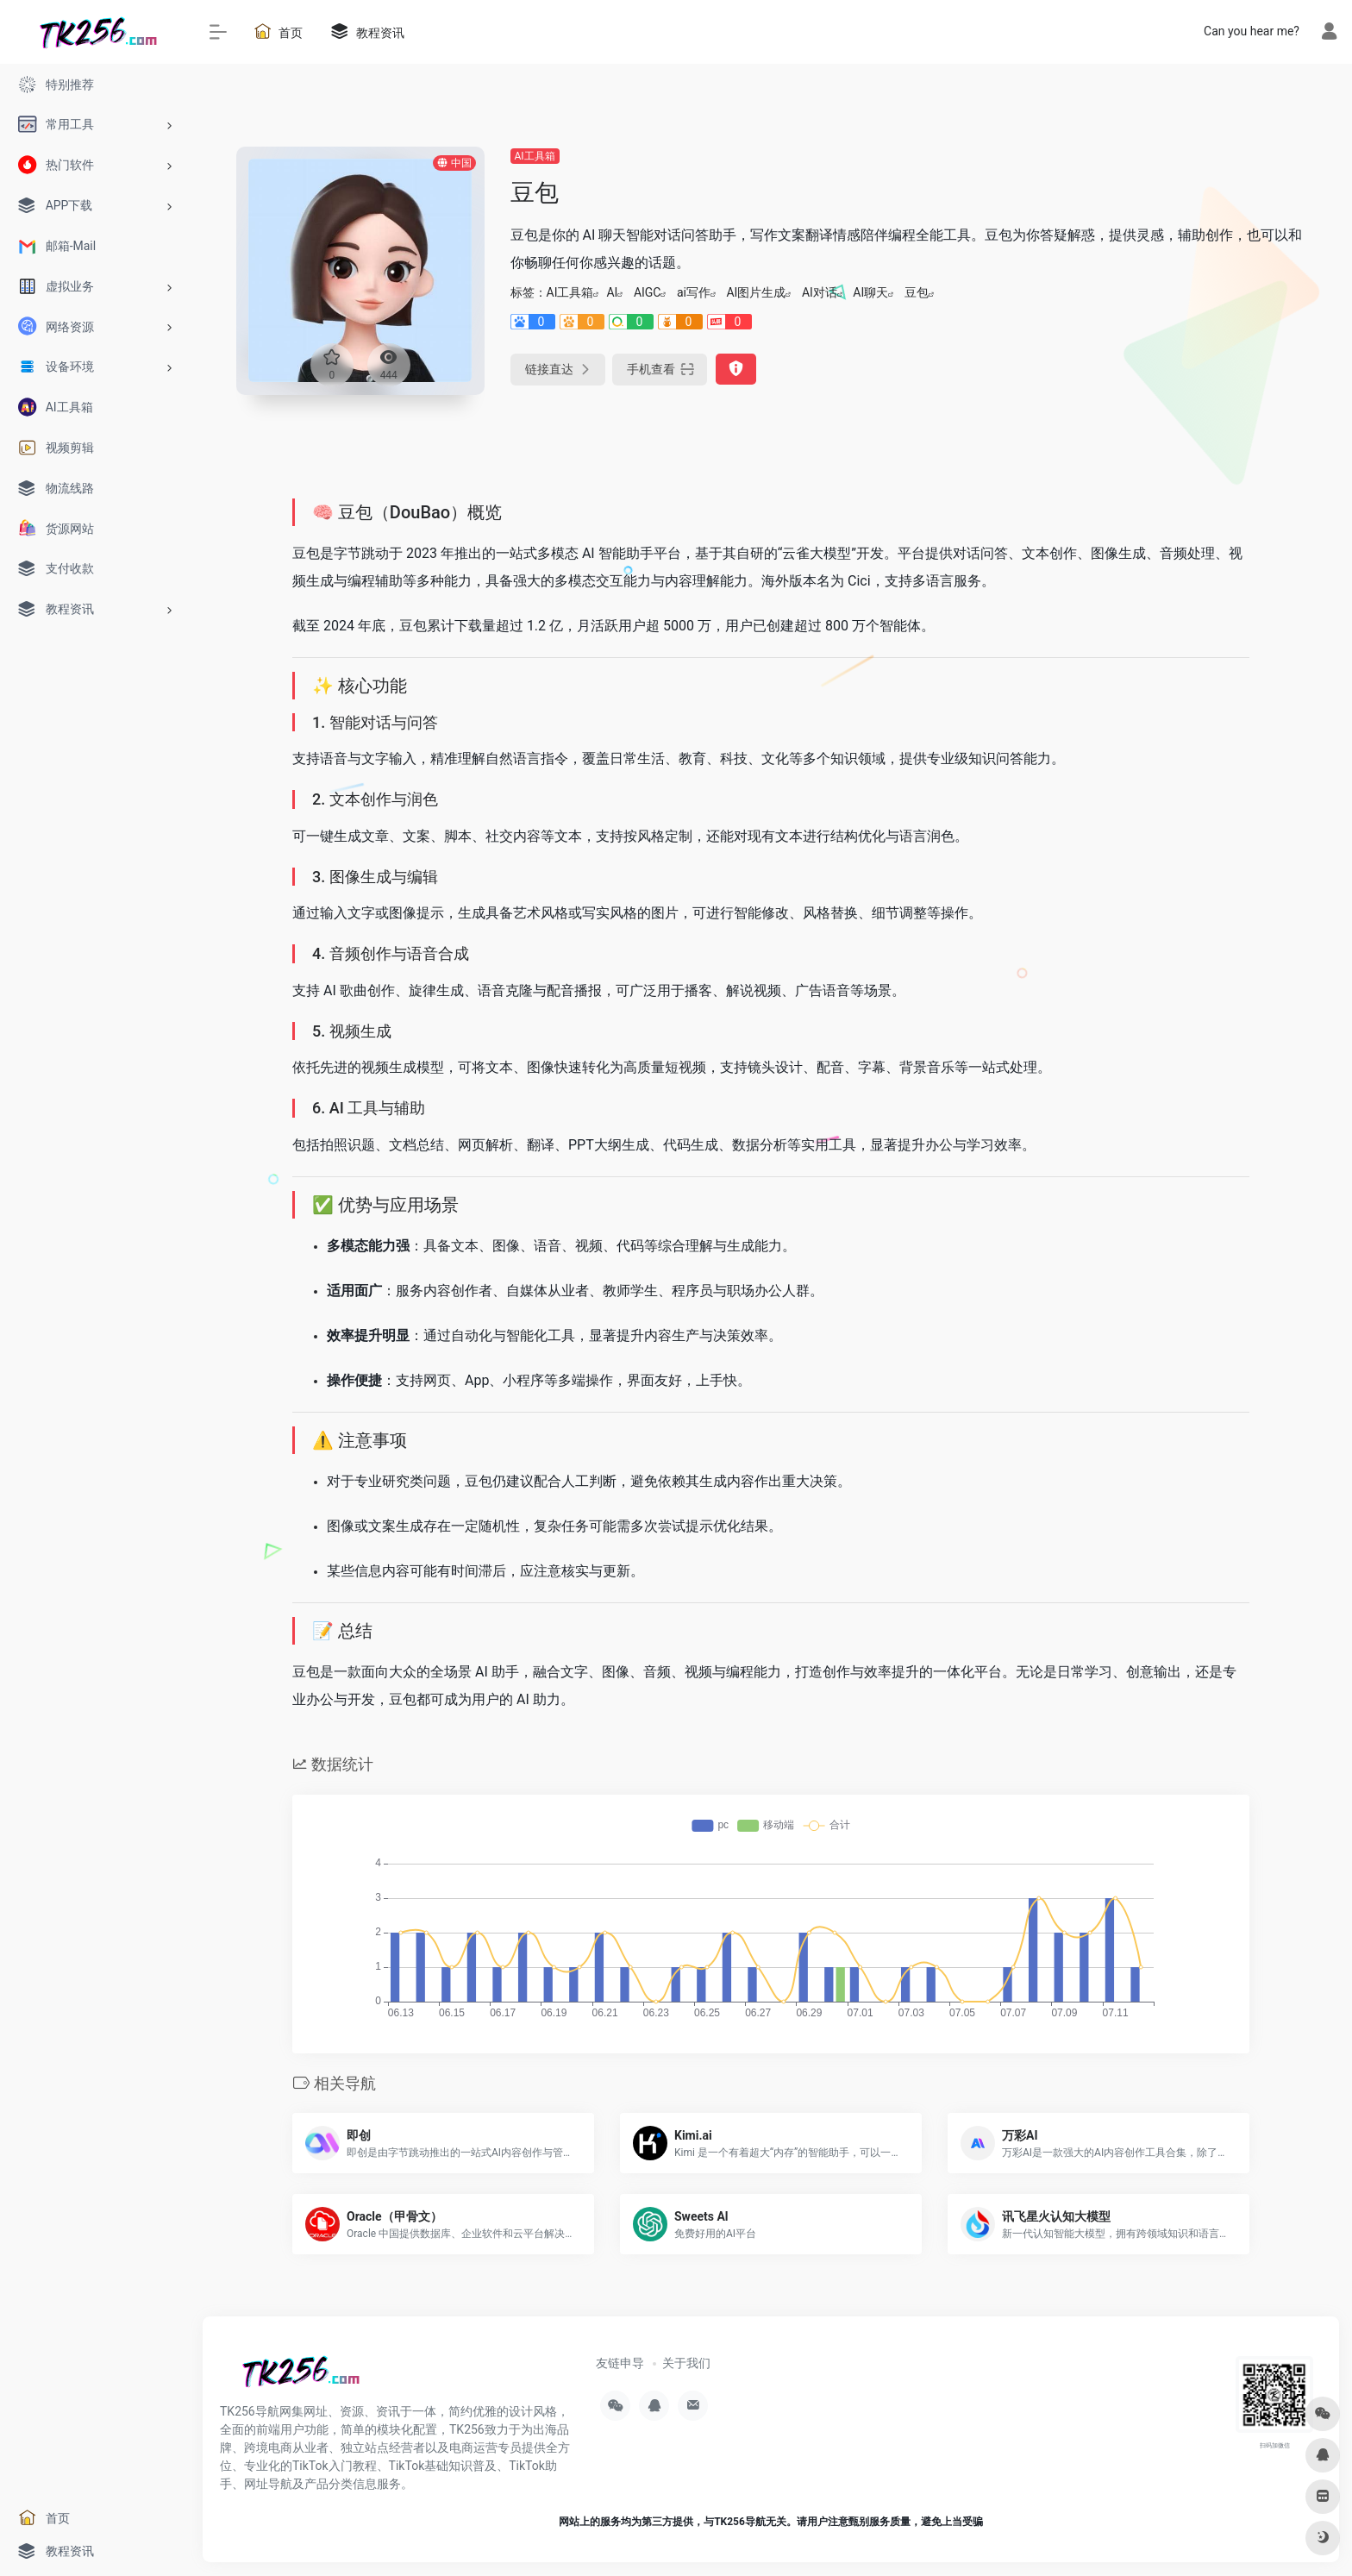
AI (611, 292)
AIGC (647, 292)
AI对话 (819, 292)
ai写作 (693, 292)
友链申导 (620, 2363)
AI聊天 (870, 292)
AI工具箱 (535, 156)
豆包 (916, 292)
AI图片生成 (756, 292)
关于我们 (686, 2363)
